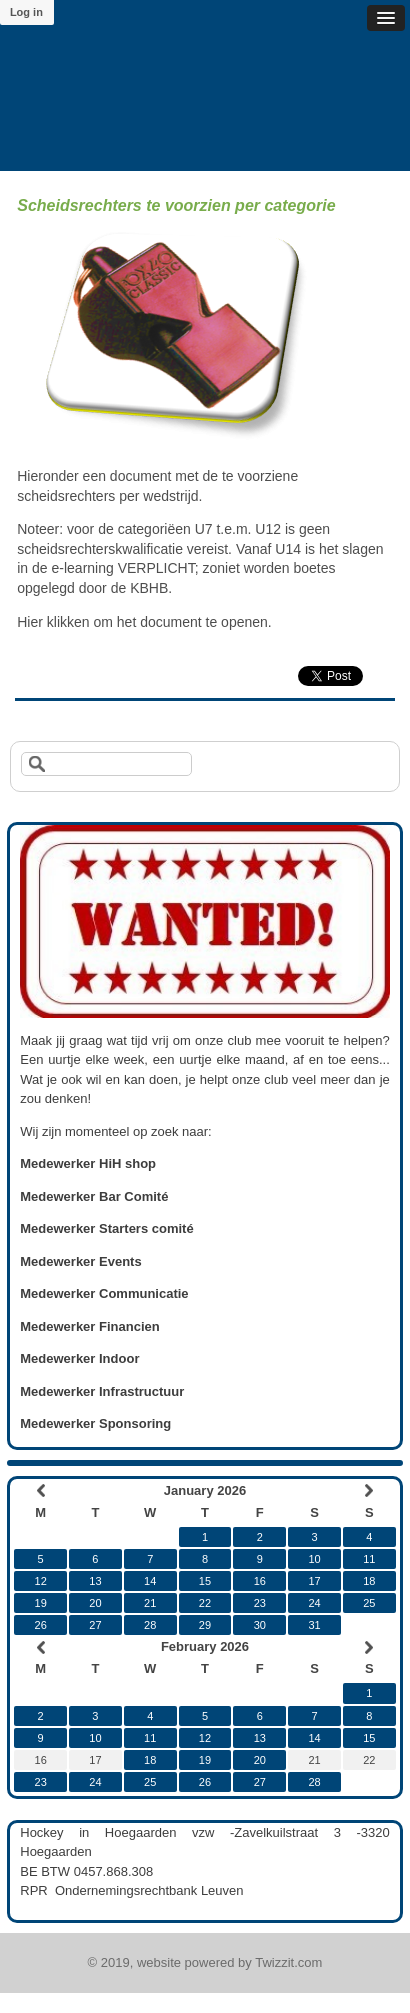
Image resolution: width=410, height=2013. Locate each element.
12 (41, 1581)
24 (314, 1603)
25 (369, 1603)
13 (95, 1581)
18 (369, 1581)
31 (314, 1625)
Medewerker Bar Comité (94, 1196)
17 (314, 1581)
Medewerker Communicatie (104, 1293)
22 (205, 1603)
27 (95, 1625)
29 (205, 1625)
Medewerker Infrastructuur (102, 1391)
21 (150, 1603)
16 (260, 1581)
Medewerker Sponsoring (95, 1423)
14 (150, 1581)
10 (314, 1559)
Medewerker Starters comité (106, 1228)
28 (150, 1625)
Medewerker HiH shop (88, 1163)
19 (41, 1603)
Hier (30, 622)
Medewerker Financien (89, 1326)
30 (260, 1625)
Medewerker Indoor (79, 1358)
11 (369, 1559)
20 (95, 1603)
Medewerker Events (80, 1261)
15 (205, 1581)
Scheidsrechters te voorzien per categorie (176, 205)
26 (41, 1625)
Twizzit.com (288, 1962)
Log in (26, 12)
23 (260, 1603)
